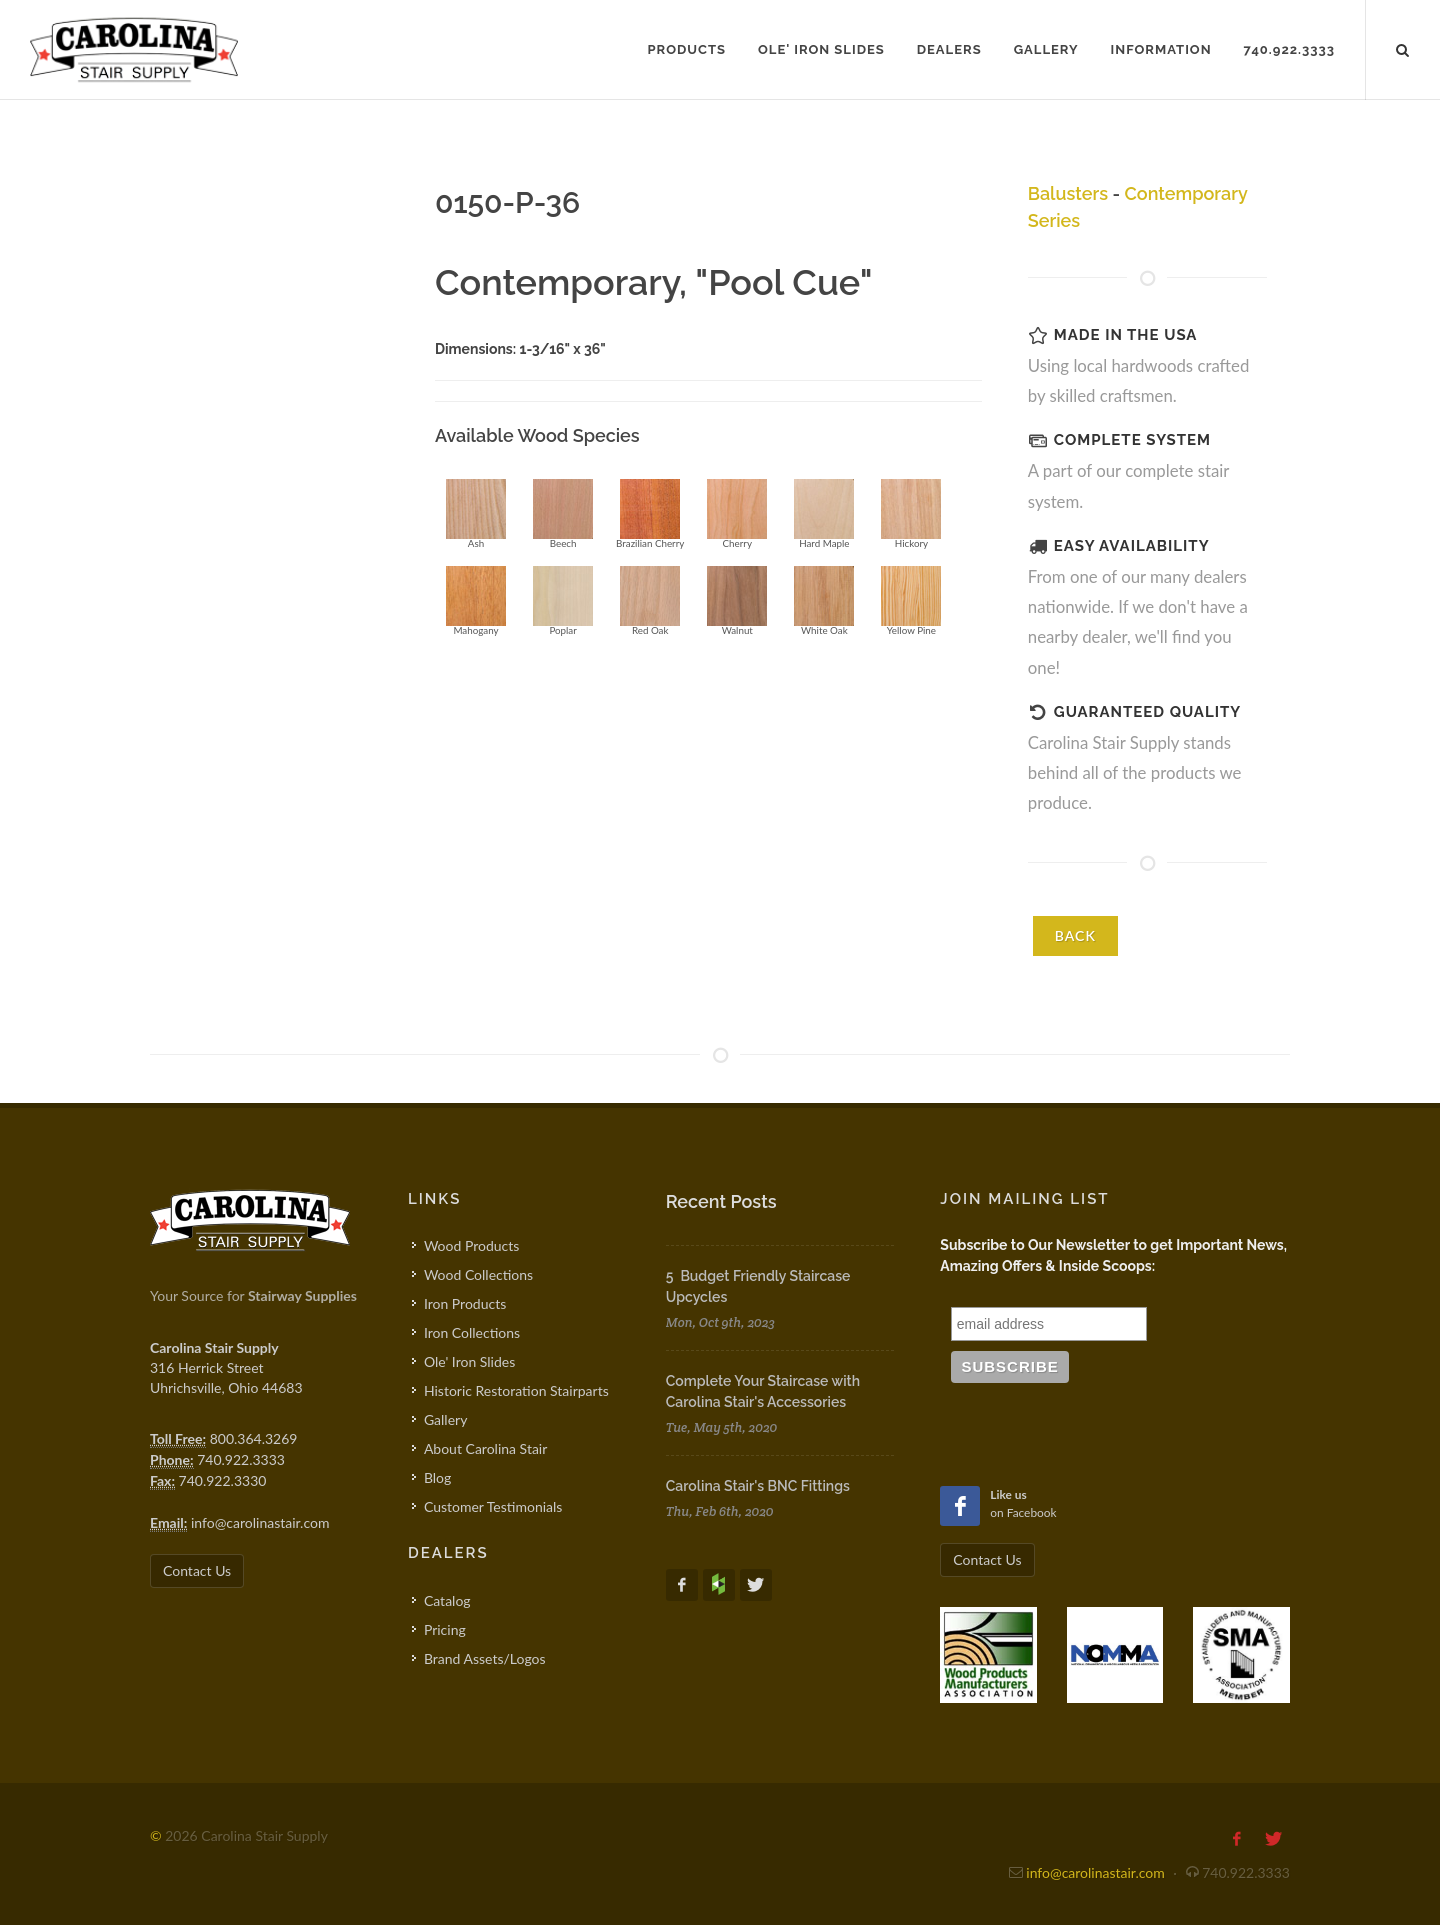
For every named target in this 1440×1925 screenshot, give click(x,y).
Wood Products (471, 1245)
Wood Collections (478, 1274)
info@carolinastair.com (260, 1522)
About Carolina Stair (485, 1448)
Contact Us (197, 1570)
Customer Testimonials (493, 1506)
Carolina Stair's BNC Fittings (758, 1486)
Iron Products (465, 1303)
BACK (1075, 935)
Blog (437, 1477)
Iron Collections (472, 1332)
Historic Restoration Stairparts (516, 1390)
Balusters (1068, 193)
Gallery (445, 1419)
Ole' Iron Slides (469, 1361)
